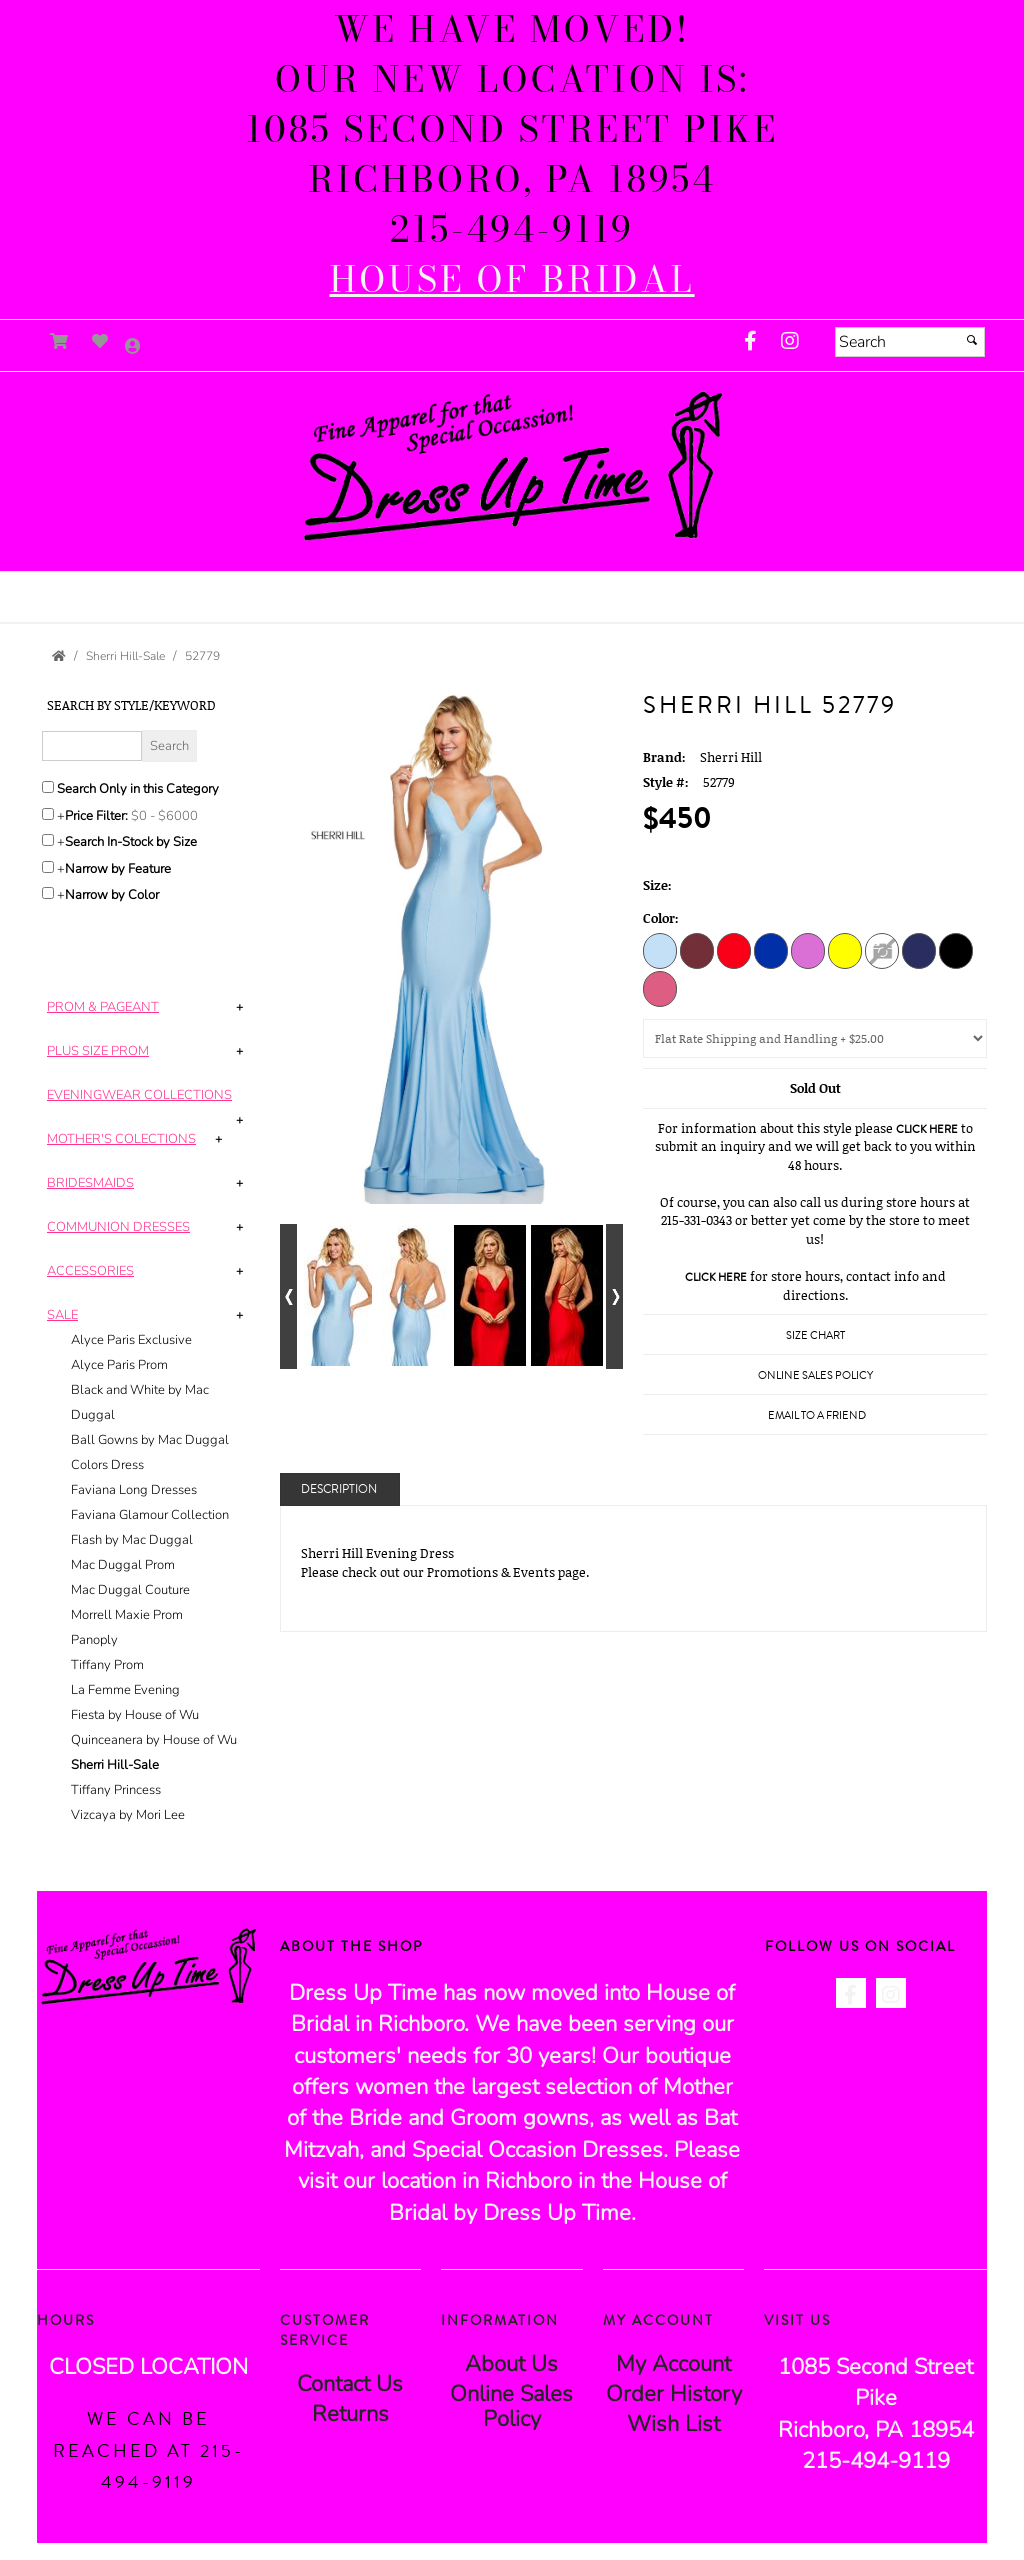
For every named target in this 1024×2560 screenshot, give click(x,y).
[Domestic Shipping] (815, 1038)
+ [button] (239, 1007)
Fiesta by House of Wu (135, 1715)
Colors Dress (107, 1465)
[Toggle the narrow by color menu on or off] (48, 893)
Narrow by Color (112, 895)
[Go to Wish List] (100, 341)
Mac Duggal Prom (123, 1565)
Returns (350, 2414)
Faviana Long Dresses (134, 1490)
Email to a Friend (817, 1415)
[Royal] (771, 950)
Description (339, 1489)
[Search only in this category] (48, 787)
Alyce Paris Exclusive (131, 1340)
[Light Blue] (660, 950)
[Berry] (882, 950)
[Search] (910, 342)
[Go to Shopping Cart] (59, 341)
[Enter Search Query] (92, 746)
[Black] (956, 950)
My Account (673, 2364)
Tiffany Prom (107, 1665)
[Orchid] (808, 950)
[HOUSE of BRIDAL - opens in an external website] (511, 279)
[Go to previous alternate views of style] (288, 1296)
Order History (674, 2394)
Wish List (673, 2424)
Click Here (927, 1129)
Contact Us (350, 2384)
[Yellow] (845, 950)
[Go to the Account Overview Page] (133, 347)
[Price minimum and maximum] (171, 816)
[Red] (734, 950)
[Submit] (972, 340)
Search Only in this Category (138, 789)
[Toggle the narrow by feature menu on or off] (48, 867)
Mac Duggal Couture (130, 1590)
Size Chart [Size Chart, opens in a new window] (815, 1335)
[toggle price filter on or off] (48, 814)
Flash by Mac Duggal (132, 1540)
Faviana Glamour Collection (150, 1515)
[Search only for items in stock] (48, 840)
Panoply (94, 1640)
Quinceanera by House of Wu (154, 1740)
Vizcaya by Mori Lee (128, 1815)
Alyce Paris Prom (119, 1365)
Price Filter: (96, 816)
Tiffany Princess (116, 1790)
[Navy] (919, 950)
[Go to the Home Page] (59, 656)
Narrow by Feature (118, 869)
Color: (661, 918)
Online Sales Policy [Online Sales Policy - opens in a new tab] (815, 1375)
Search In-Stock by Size (131, 842)
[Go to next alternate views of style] (614, 1296)
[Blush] (660, 988)
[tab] (148, 1007)
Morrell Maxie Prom (127, 1615)
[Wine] (697, 950)
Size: (657, 885)
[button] (512, 588)
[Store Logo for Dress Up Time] (512, 466)
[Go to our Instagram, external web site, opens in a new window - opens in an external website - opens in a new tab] (790, 342)
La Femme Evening (125, 1690)
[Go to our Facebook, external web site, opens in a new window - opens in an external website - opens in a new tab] (750, 342)
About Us (511, 2364)
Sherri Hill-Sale (115, 1765)
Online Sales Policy (511, 2406)
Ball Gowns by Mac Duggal (150, 1440)
